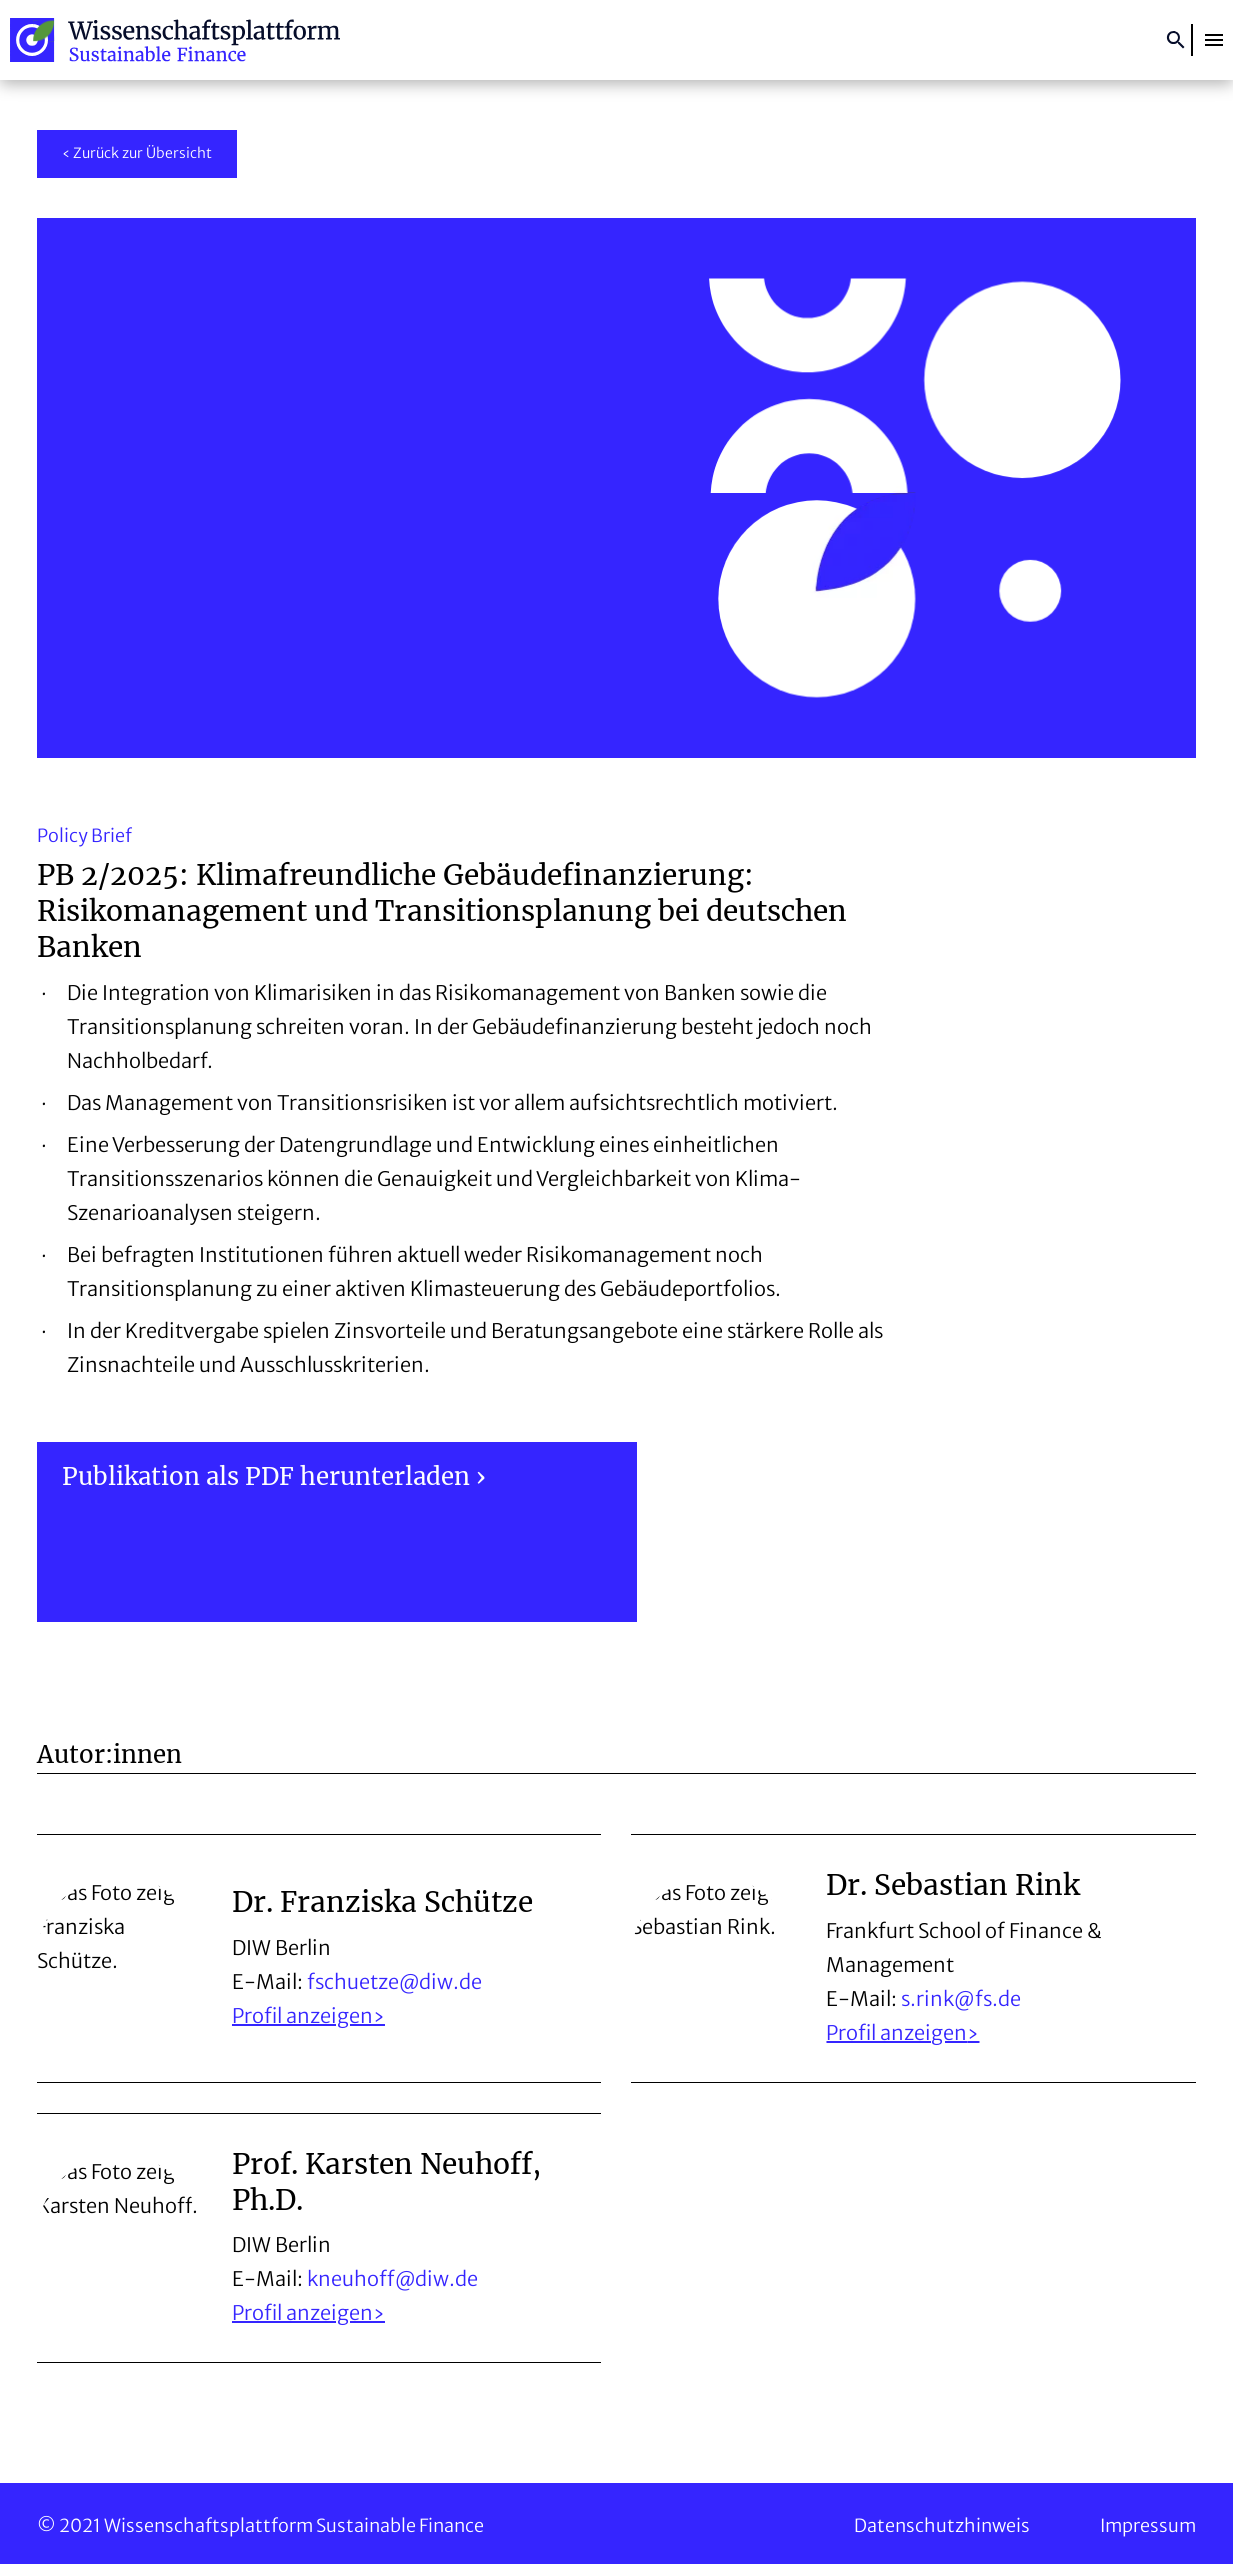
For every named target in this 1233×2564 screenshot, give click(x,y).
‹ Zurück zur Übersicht (137, 153)
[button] (1214, 40)
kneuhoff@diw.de (392, 2278)
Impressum (1148, 2525)
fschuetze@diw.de (394, 1981)
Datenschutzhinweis (942, 2525)
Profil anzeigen (302, 2015)
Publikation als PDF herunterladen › (274, 1476)
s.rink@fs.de (961, 1998)
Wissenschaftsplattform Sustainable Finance (175, 40)
